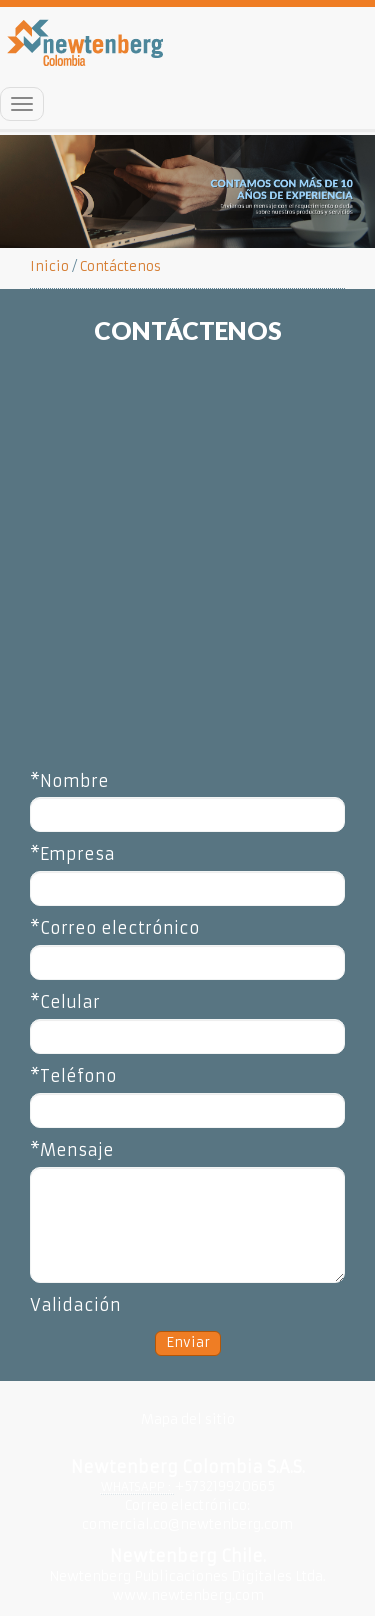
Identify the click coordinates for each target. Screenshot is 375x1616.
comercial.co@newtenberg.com (187, 1524)
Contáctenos (120, 266)
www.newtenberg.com (188, 1595)
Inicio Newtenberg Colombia (86, 43)
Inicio (49, 266)
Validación (75, 1305)
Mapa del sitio (188, 1419)
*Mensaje (72, 1150)
